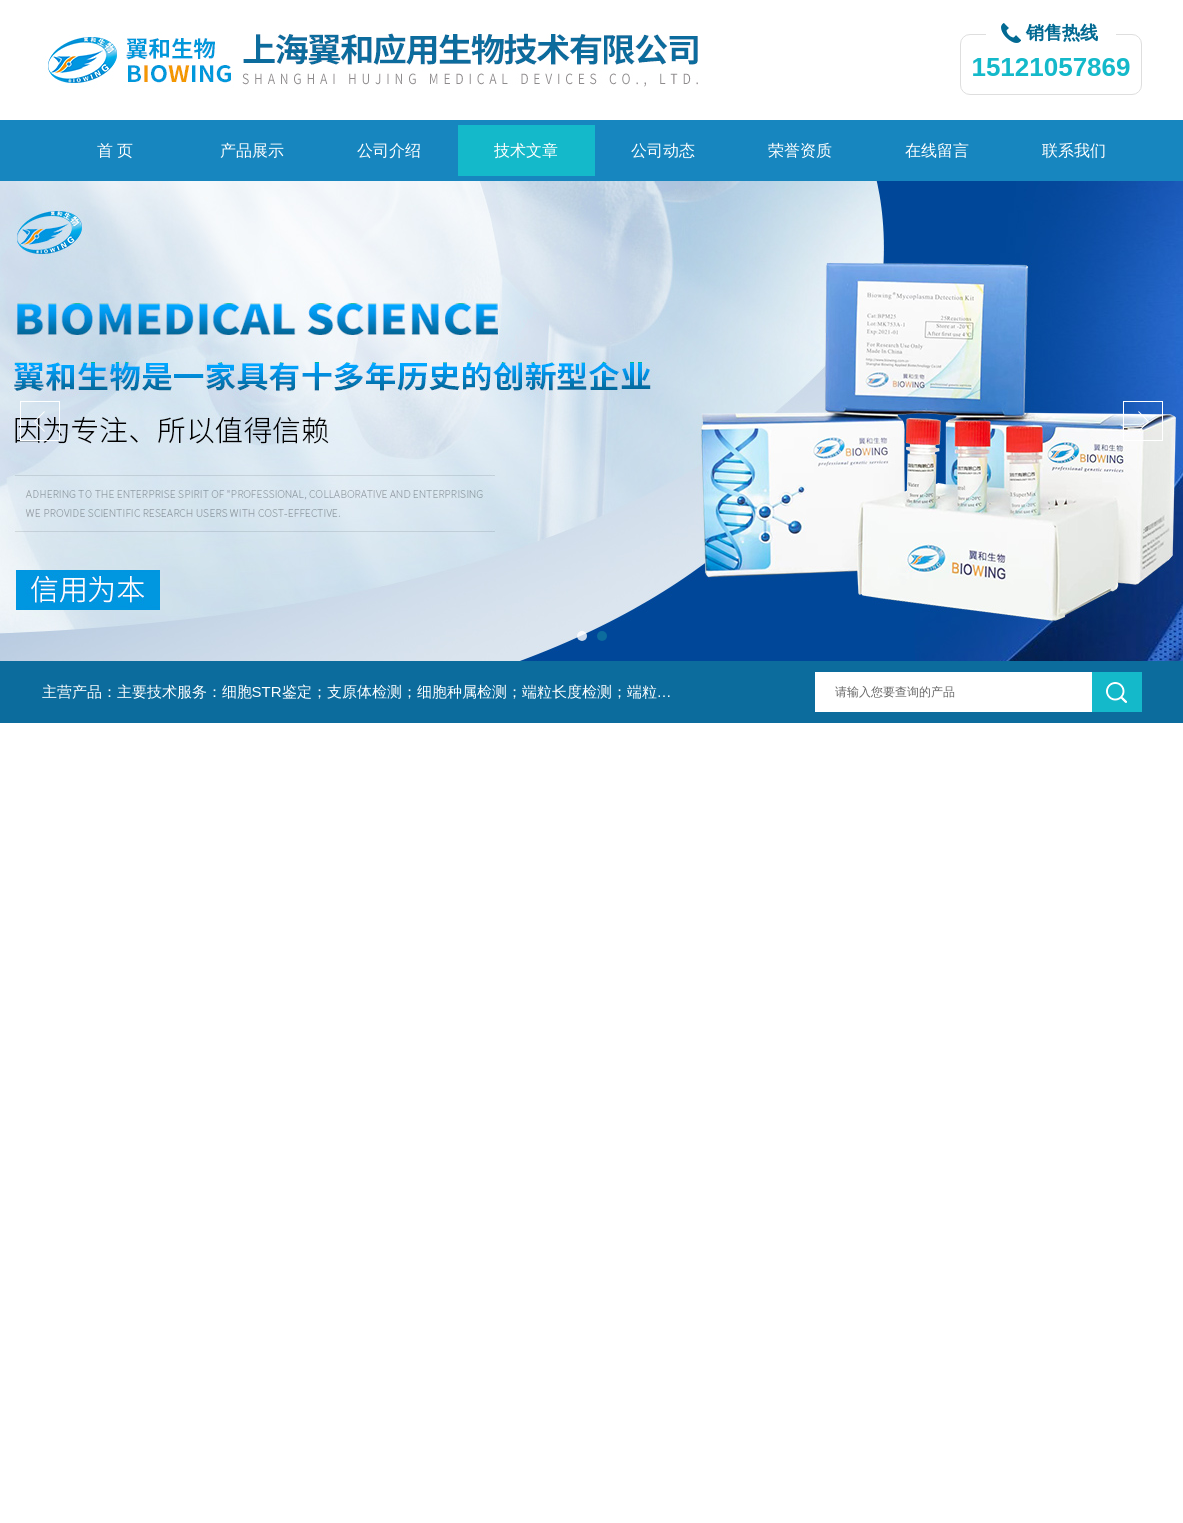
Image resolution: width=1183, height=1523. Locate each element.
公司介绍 (389, 150)
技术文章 (526, 150)
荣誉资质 (800, 150)
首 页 (115, 150)
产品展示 (252, 150)
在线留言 (937, 150)
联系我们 (1074, 150)
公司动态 (663, 150)
